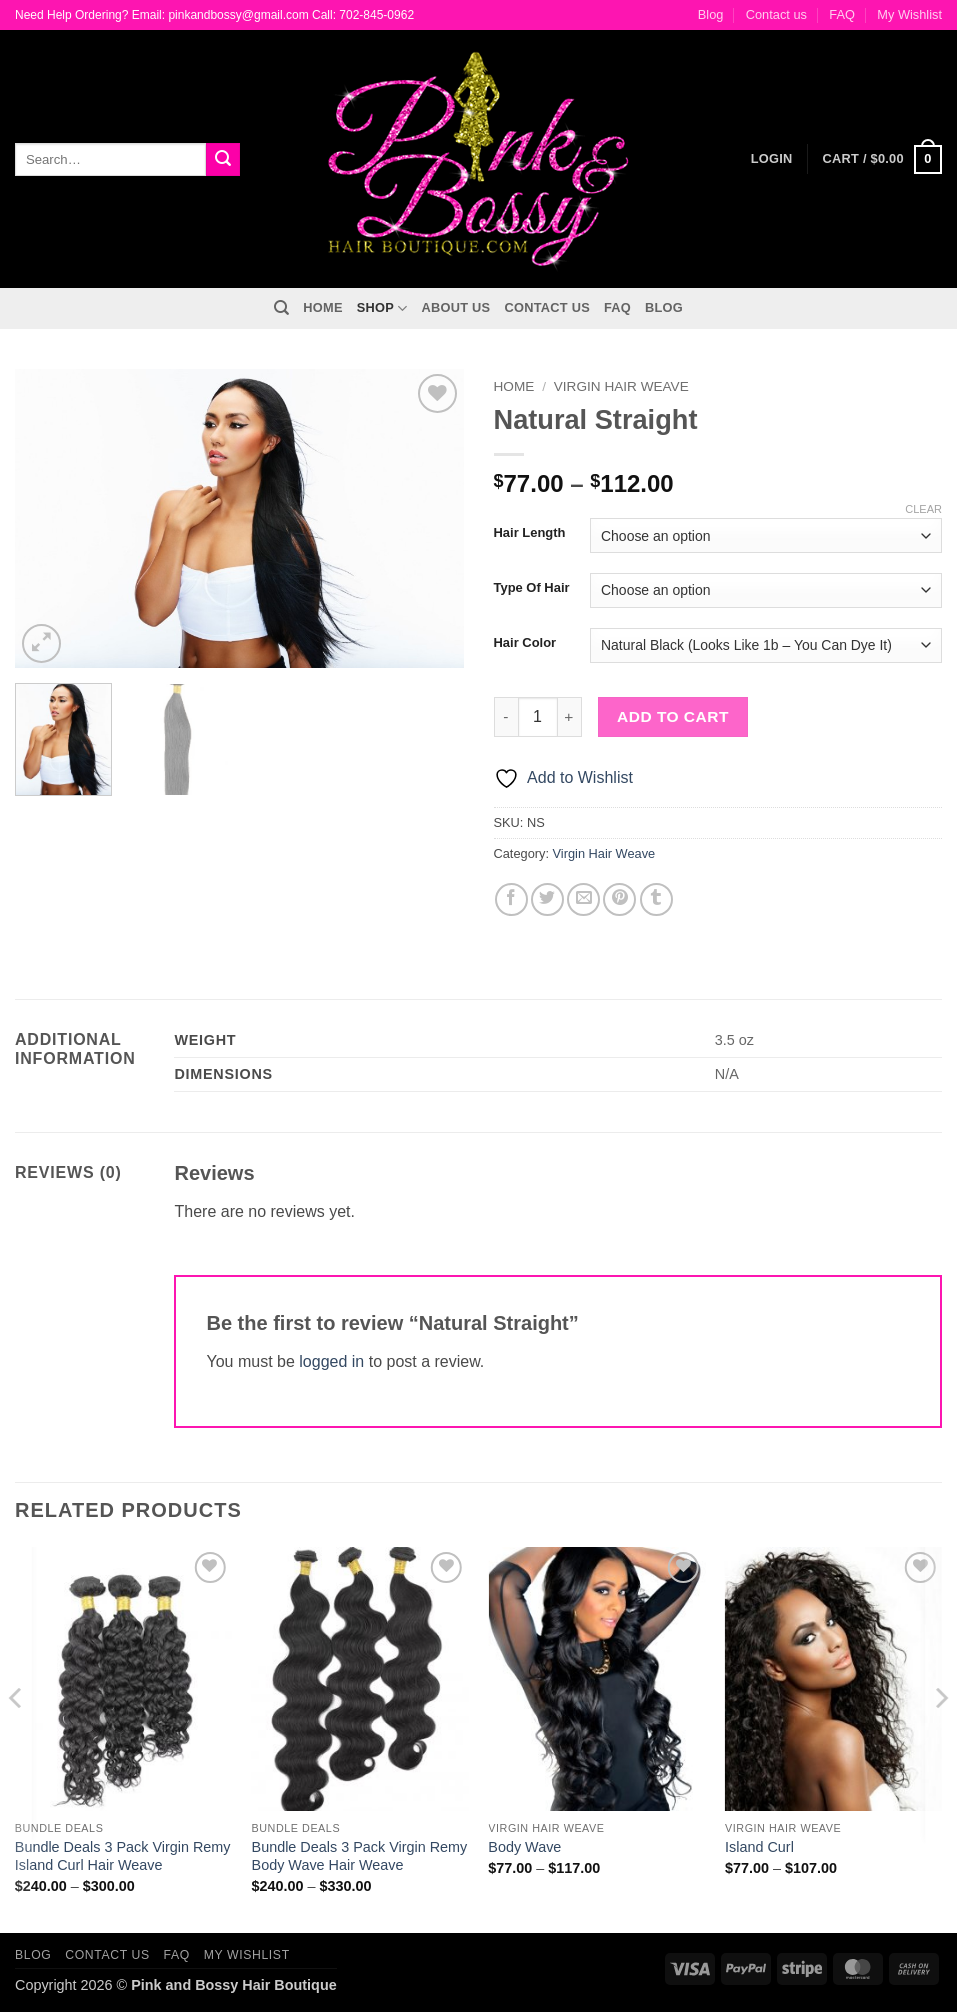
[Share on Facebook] (511, 899)
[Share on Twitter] (547, 899)
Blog (711, 14)
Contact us (776, 14)
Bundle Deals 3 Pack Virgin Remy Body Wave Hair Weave (360, 1856)
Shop (382, 308)
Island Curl (759, 1847)
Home (322, 307)
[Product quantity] (538, 717)
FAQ (842, 14)
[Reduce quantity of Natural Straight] (506, 717)
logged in (331, 1361)
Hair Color (525, 643)
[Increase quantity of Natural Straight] (570, 717)
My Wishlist (909, 14)
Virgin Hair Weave (621, 386)
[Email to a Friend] (583, 899)
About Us (456, 307)
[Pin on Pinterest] (619, 899)
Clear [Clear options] (923, 509)
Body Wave (524, 1847)
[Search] (281, 308)
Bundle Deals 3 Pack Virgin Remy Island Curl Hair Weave (123, 1856)
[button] (882, 160)
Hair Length (530, 533)
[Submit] (223, 160)
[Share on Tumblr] (656, 899)
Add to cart (673, 716)
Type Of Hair (532, 588)
